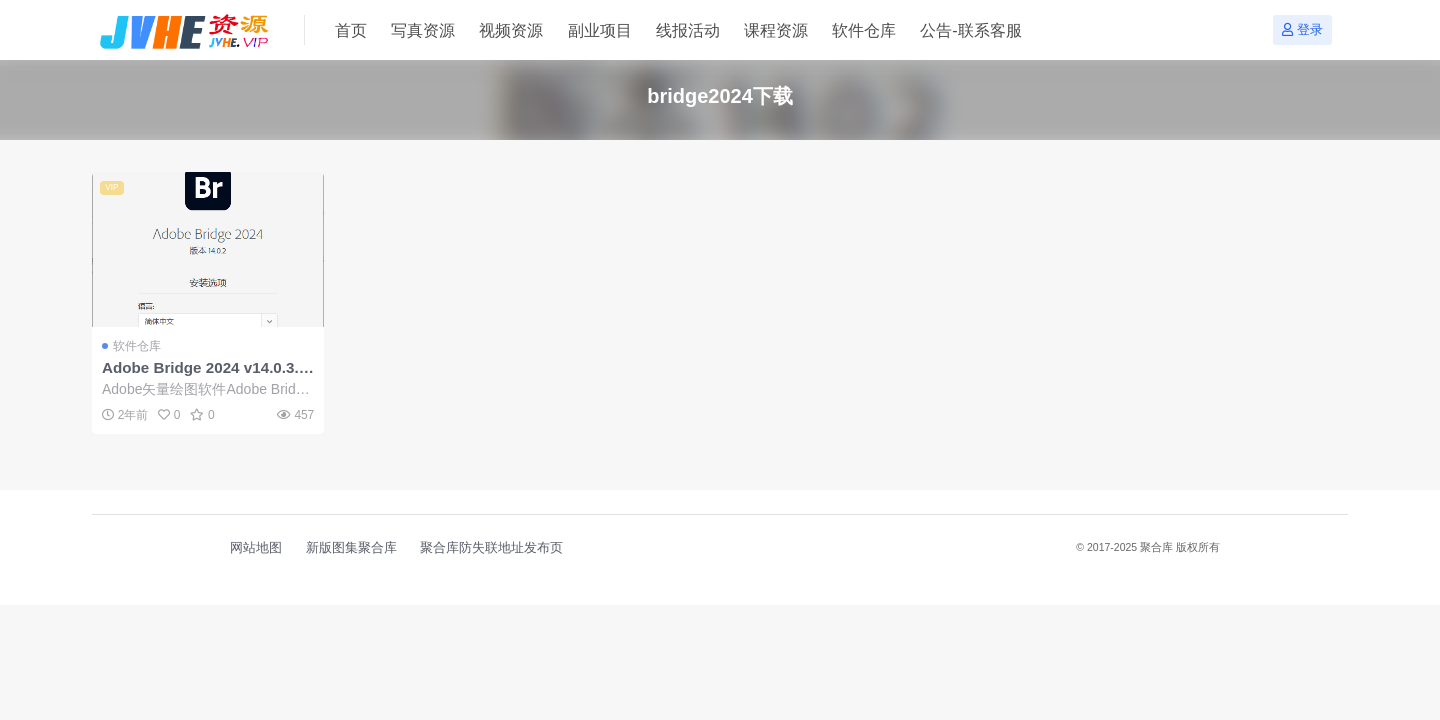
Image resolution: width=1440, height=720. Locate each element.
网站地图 (256, 547)
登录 (1302, 29)
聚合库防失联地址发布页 (491, 547)
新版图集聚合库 (351, 547)
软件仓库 (137, 346)
